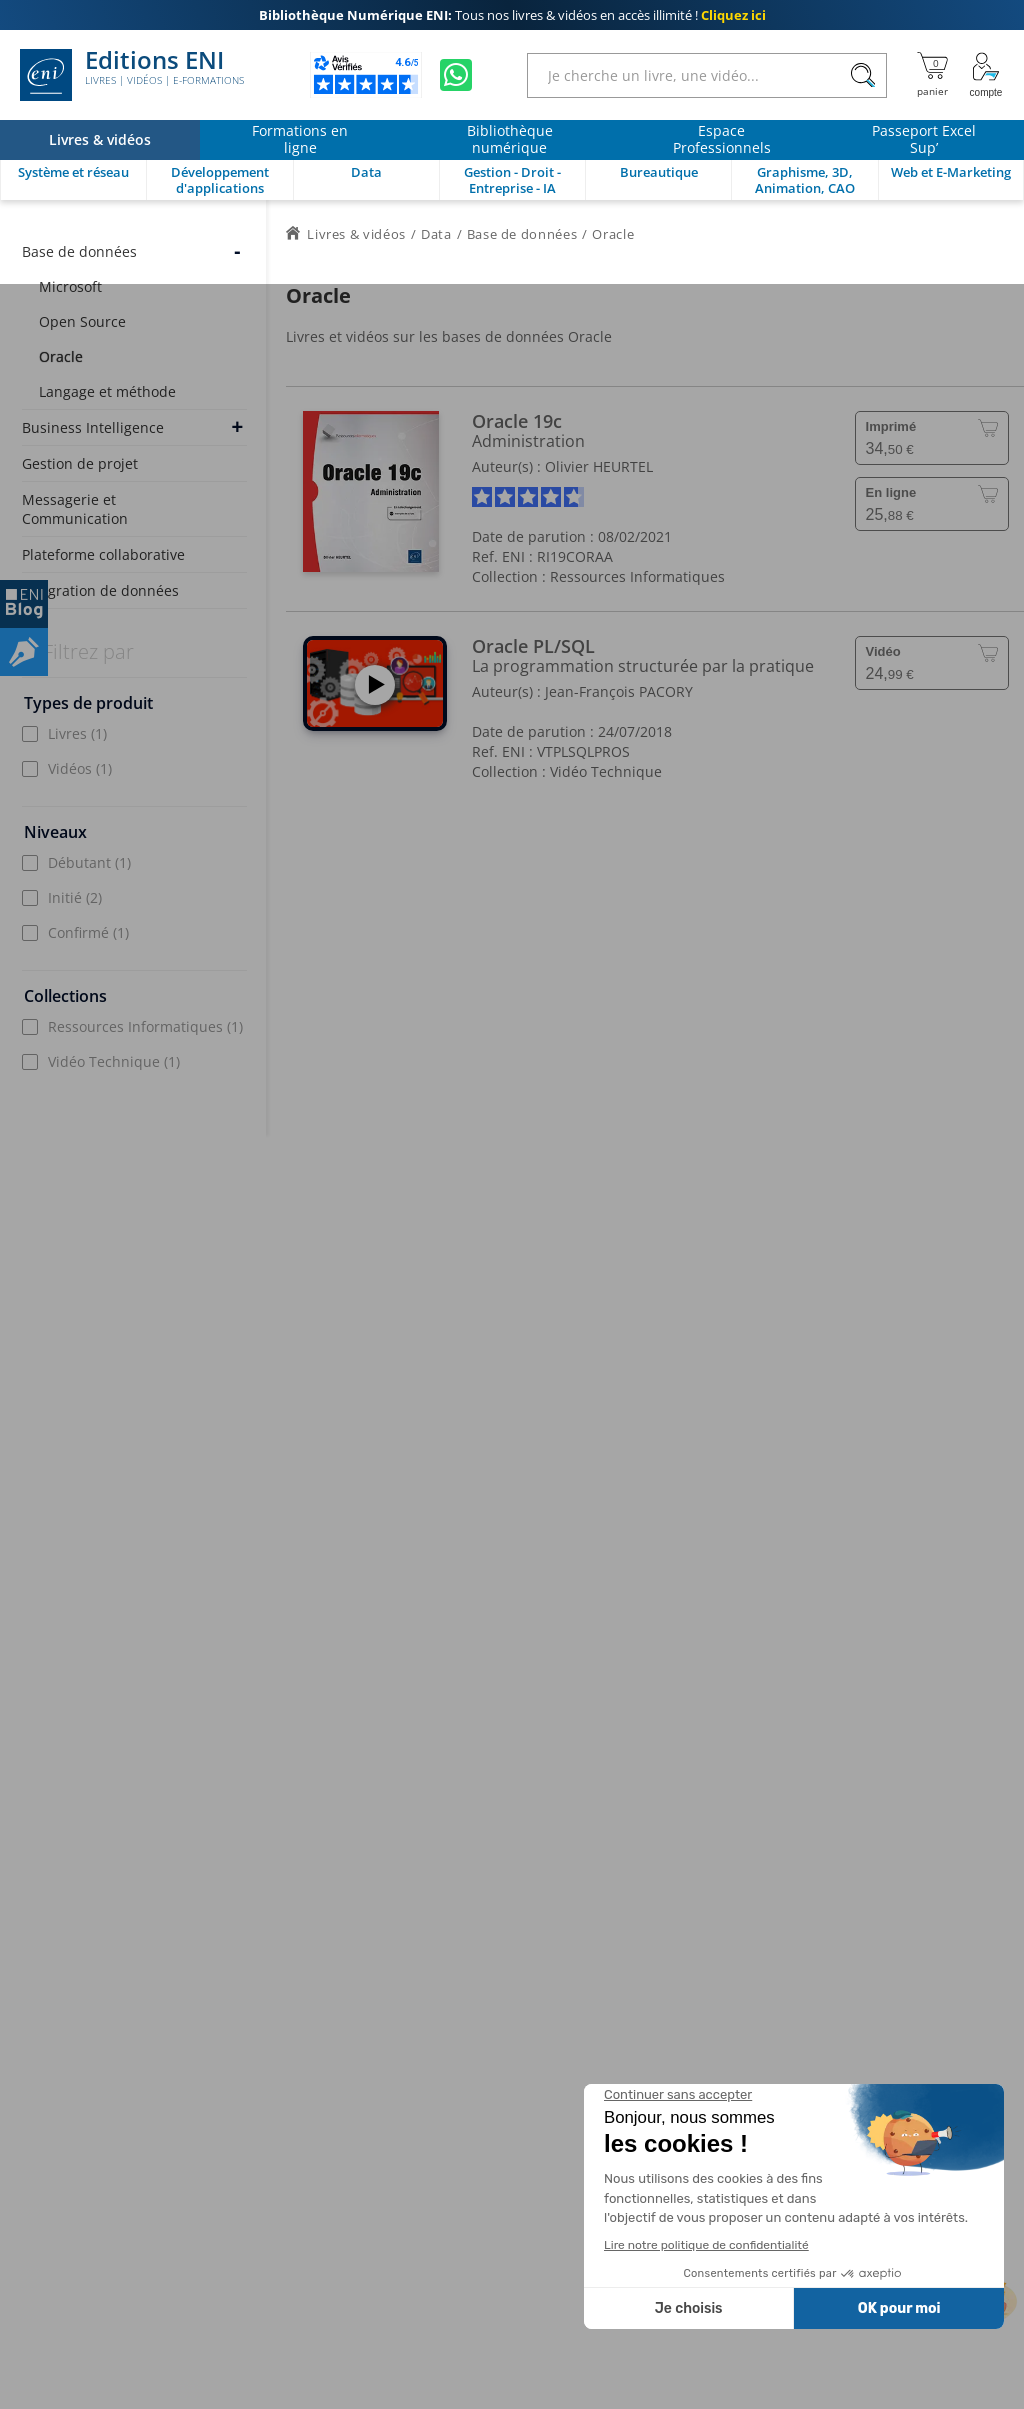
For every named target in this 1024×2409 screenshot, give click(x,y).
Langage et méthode (107, 391)
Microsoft (70, 286)
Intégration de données (100, 590)
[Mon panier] (932, 75)
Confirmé (88, 932)
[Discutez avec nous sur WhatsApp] (456, 75)
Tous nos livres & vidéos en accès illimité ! (512, 15)
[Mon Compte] (986, 75)
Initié (75, 897)
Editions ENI (132, 75)
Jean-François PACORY (619, 691)
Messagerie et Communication (75, 509)
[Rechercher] (862, 75)
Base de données (79, 251)
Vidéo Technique (114, 1061)
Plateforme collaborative (103, 554)
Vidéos (80, 768)
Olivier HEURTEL (599, 466)
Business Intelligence (93, 427)
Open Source (82, 321)
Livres (77, 733)
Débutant (89, 862)
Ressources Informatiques (145, 1026)
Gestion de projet (80, 463)
